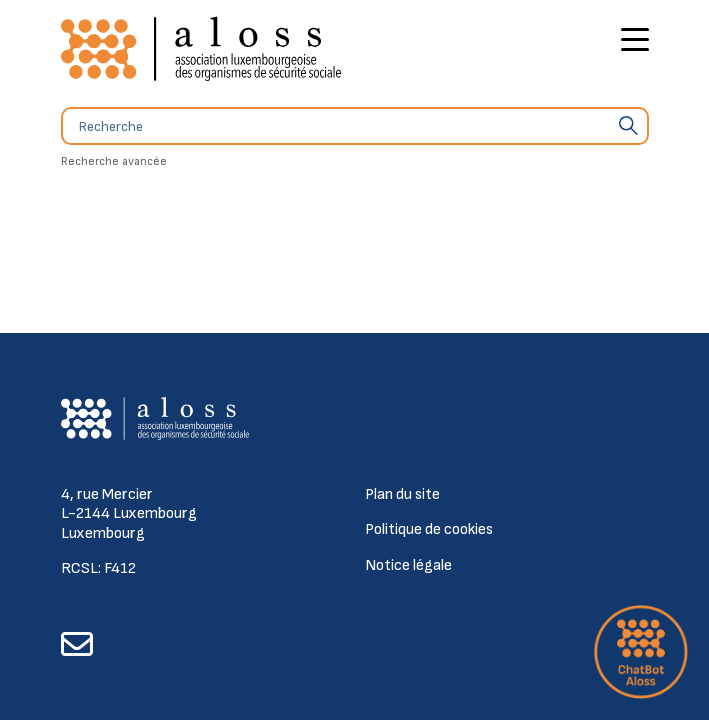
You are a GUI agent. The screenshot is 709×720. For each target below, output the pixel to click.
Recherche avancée (114, 161)
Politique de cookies (429, 529)
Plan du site (402, 494)
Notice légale (408, 565)
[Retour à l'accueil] (201, 49)
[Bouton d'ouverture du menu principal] (635, 42)
